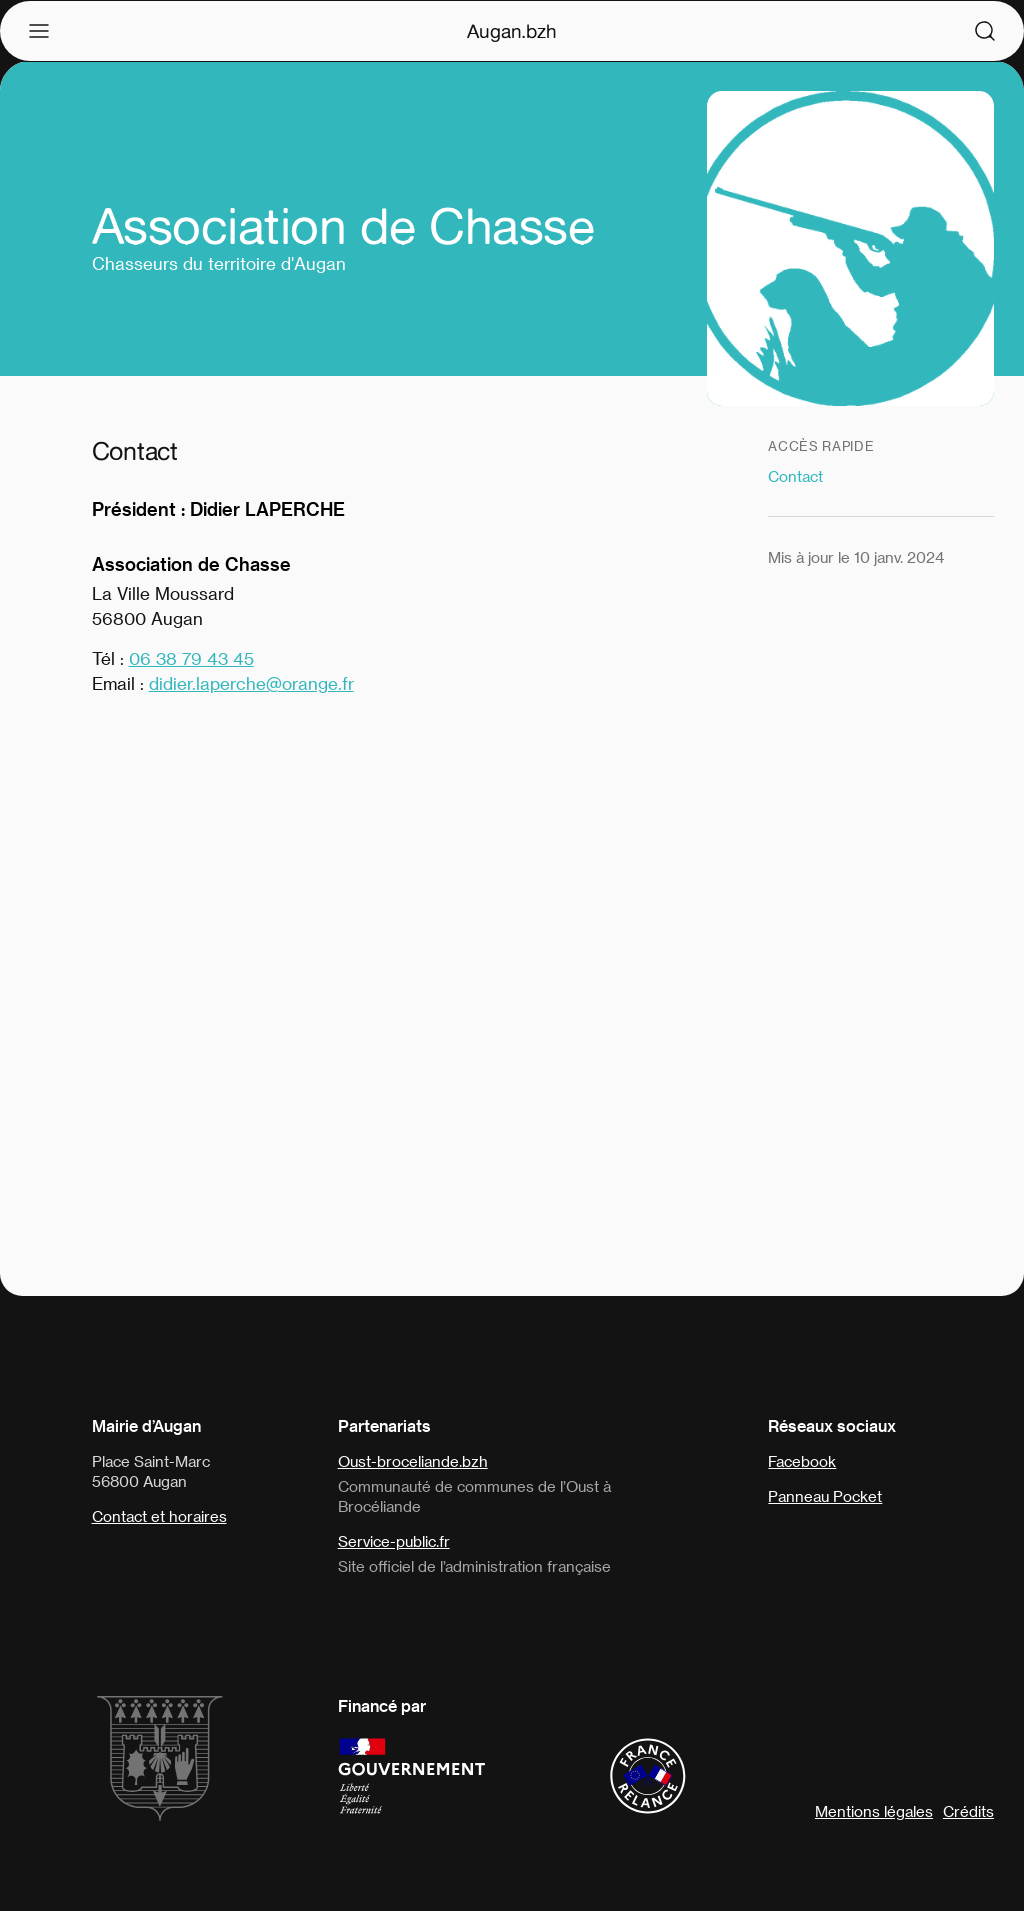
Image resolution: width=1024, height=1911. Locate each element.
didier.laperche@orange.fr (251, 683)
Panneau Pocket (825, 1496)
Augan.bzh (511, 31)
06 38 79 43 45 (191, 658)
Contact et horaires (159, 1516)
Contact (795, 476)
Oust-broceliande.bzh (413, 1461)
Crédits (968, 1811)
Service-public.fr (394, 1541)
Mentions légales (874, 1811)
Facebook (802, 1461)
